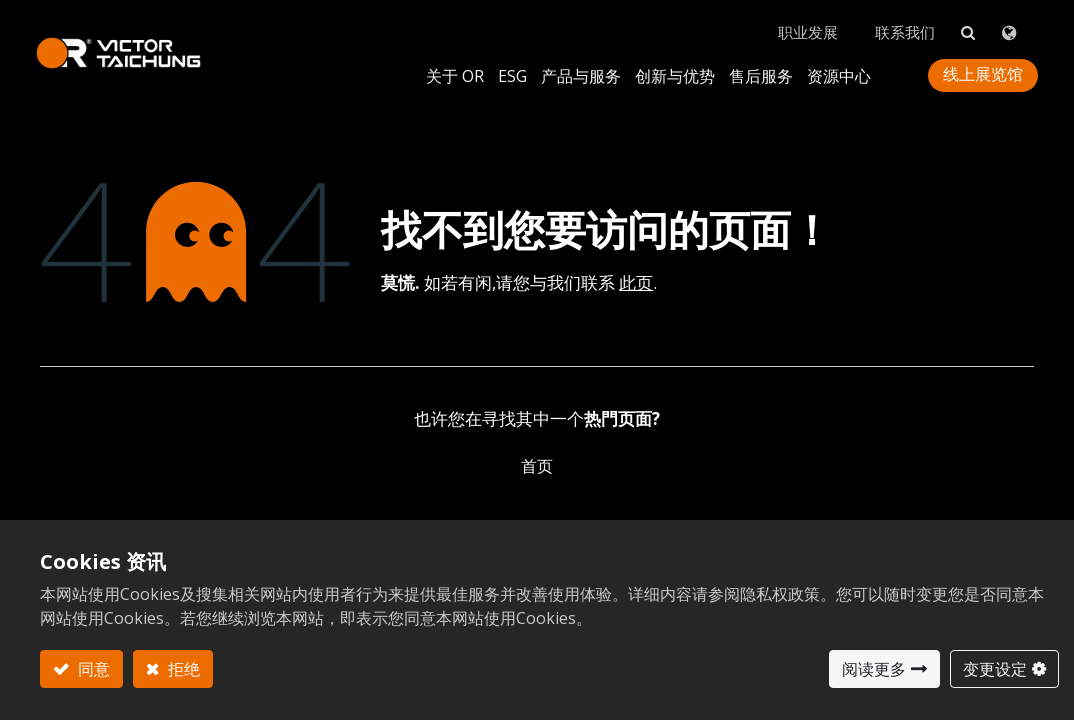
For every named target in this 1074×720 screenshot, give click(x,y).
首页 (537, 452)
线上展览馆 (979, 64)
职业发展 (799, 21)
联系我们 (899, 21)
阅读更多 (874, 669)
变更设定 (995, 669)
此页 (636, 268)
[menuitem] (671, 64)
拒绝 (182, 669)
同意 (92, 669)
